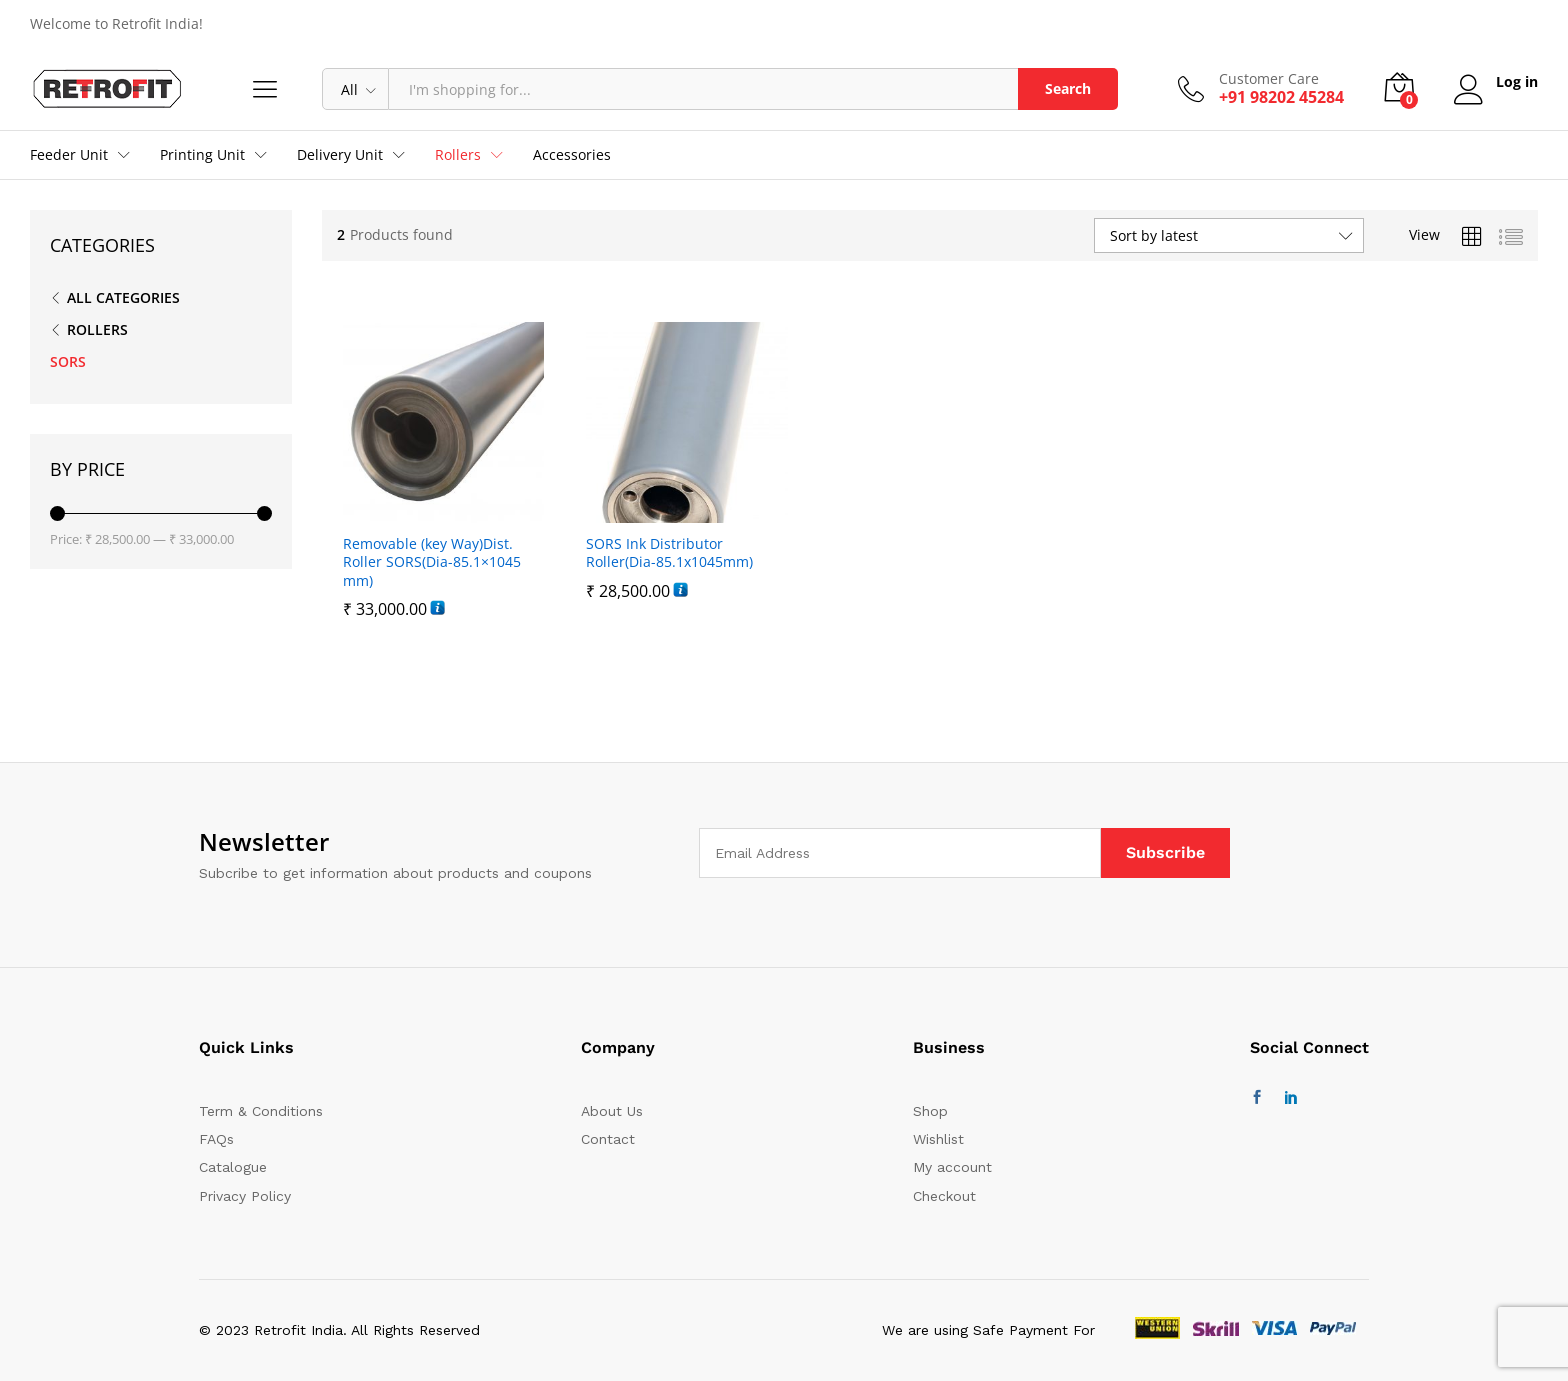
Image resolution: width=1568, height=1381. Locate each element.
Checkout (944, 1196)
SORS (68, 361)
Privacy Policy (245, 1196)
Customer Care (1269, 79)
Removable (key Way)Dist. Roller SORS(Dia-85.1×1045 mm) (432, 562)
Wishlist (938, 1139)
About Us (612, 1111)
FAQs (216, 1139)
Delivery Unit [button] (340, 155)
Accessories (572, 155)
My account (952, 1167)
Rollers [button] (458, 155)
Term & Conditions (261, 1111)
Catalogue (233, 1167)
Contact (608, 1139)
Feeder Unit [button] (69, 155)
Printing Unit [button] (202, 155)
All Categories (123, 297)
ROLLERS (97, 329)
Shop (930, 1111)
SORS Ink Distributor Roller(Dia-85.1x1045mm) (669, 553)
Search (1068, 88)
